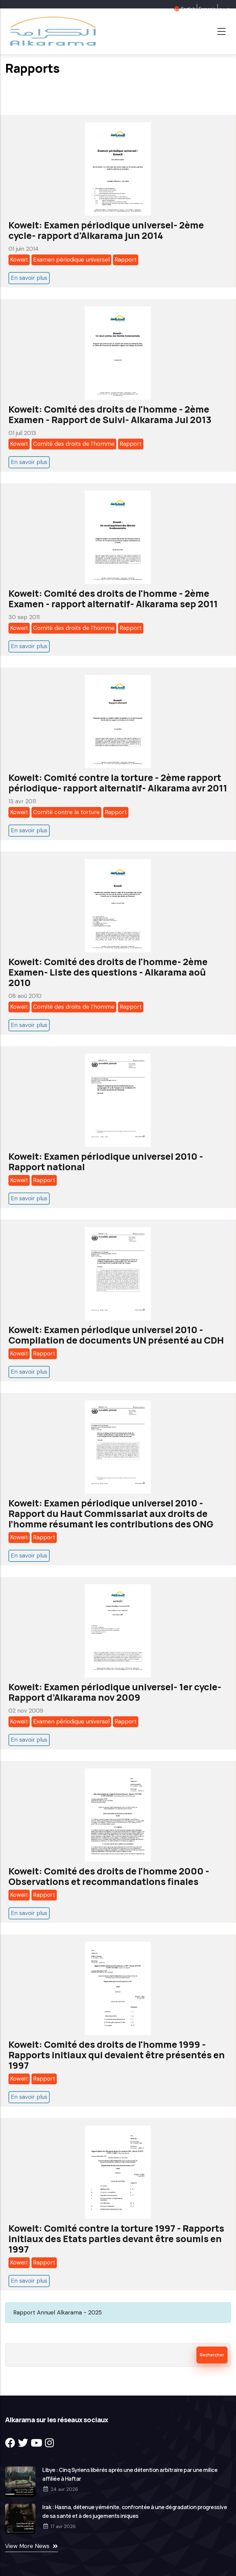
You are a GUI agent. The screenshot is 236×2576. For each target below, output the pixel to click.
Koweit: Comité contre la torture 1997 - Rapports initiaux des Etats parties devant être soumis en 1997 (116, 2238)
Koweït (19, 259)
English (188, 9)
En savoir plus (29, 277)
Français (207, 9)
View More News (27, 2546)
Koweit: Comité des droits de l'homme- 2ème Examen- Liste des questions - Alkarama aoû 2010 (108, 972)
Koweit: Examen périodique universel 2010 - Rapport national (105, 1161)
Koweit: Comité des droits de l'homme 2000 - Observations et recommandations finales (108, 1876)
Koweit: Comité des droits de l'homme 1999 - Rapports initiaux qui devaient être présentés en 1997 (116, 2054)
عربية (224, 9)
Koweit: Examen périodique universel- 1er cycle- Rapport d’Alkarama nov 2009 (114, 1691)
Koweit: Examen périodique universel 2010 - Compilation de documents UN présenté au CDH (116, 1334)
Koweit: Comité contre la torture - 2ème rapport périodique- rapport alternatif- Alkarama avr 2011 (117, 782)
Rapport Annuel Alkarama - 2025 (57, 2312)
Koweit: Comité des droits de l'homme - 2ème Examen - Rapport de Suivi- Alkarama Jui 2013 (110, 414)
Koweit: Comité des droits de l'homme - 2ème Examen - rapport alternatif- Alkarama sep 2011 (113, 598)
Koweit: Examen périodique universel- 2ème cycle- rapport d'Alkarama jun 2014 (106, 230)
